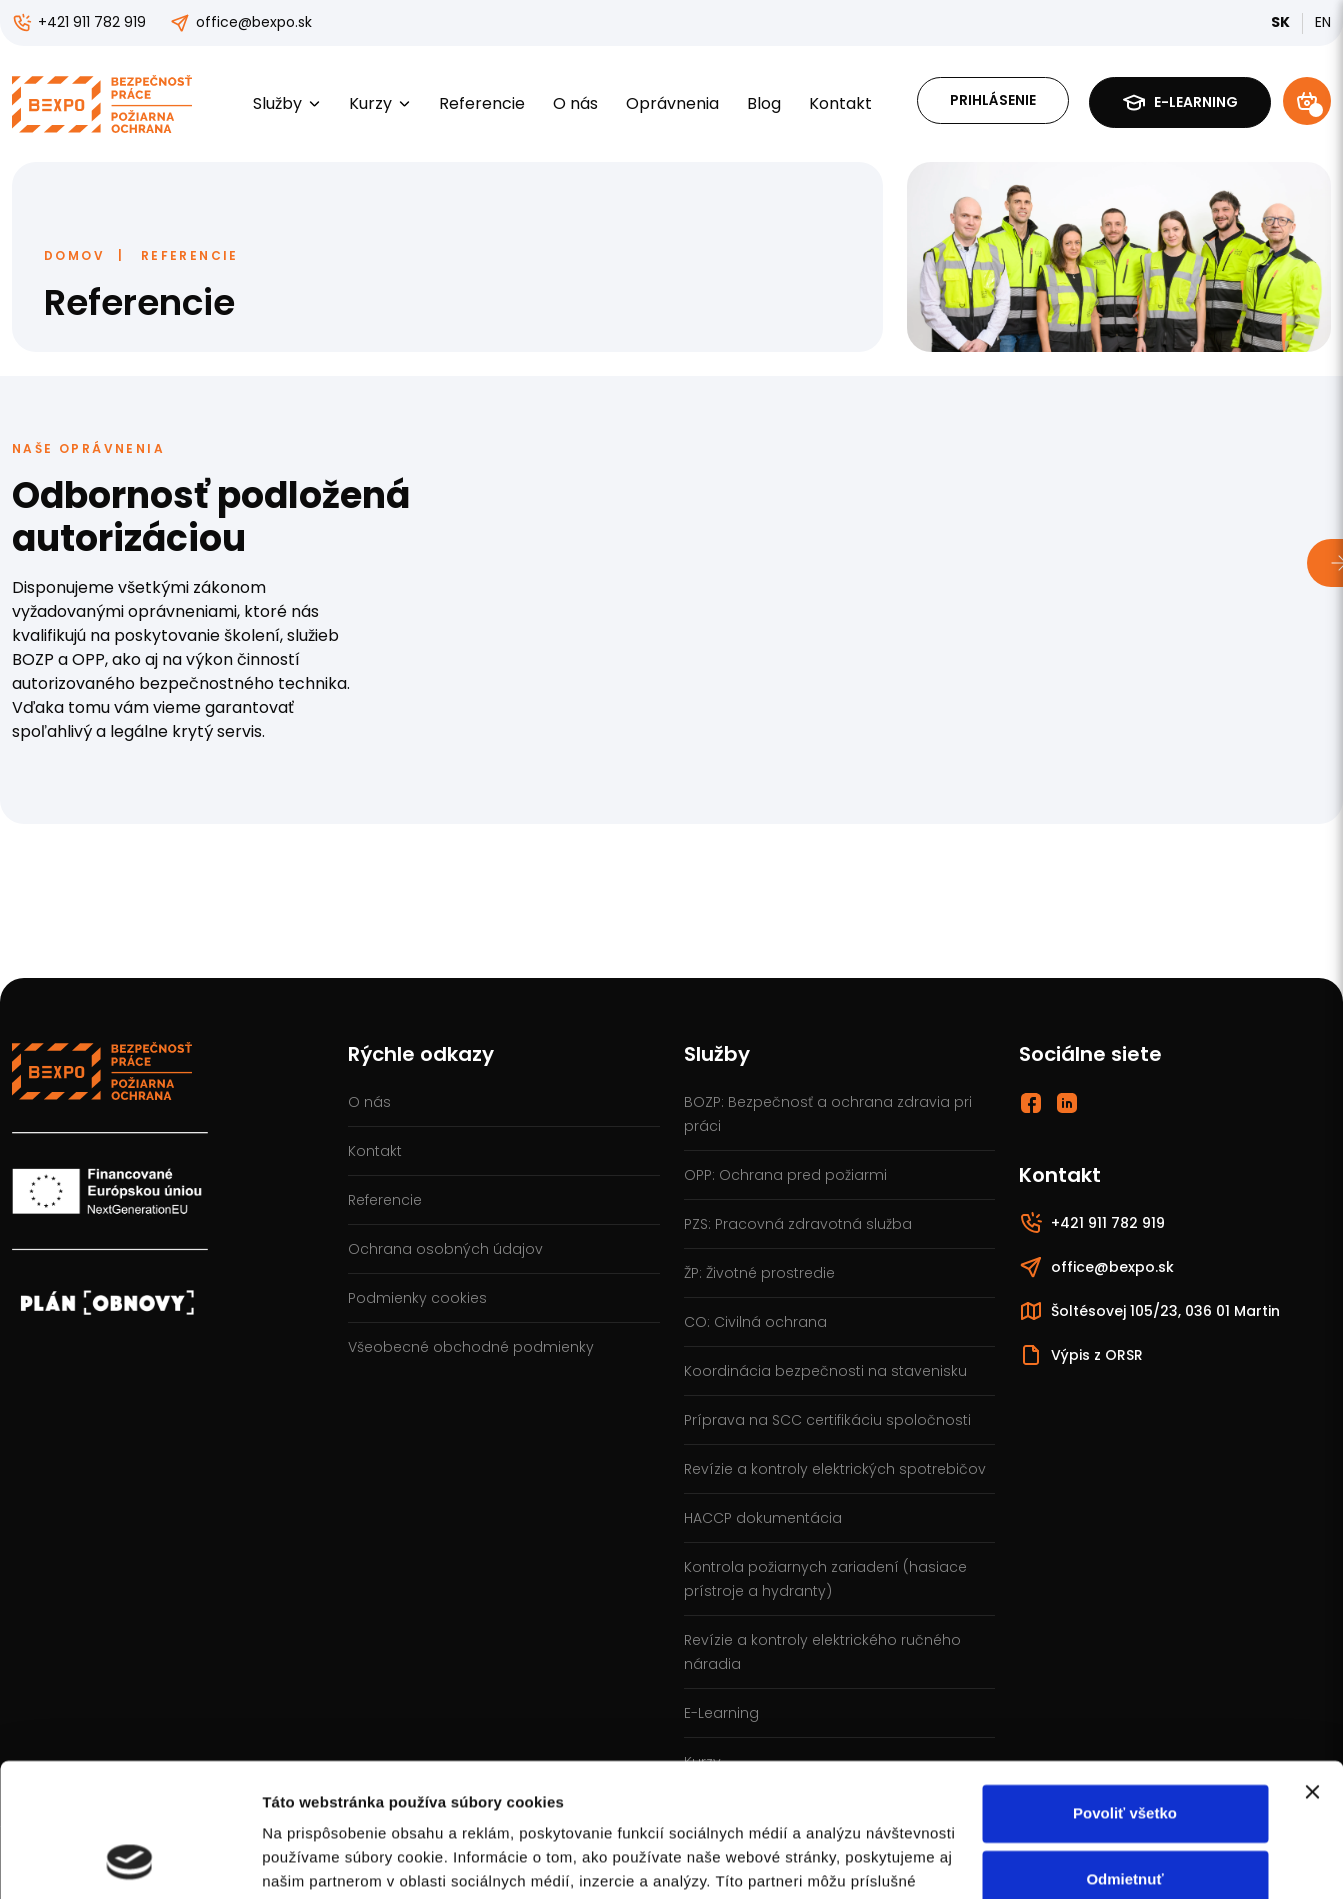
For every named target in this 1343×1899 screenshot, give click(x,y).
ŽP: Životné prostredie (759, 1273)
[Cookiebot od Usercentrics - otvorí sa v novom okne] (129, 1860)
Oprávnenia (672, 103)
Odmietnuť (1124, 1753)
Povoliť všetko (1125, 1688)
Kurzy (380, 103)
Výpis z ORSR (1081, 1355)
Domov (74, 255)
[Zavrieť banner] (1312, 1667)
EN (1323, 22)
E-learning (1180, 102)
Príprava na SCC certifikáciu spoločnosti (827, 1420)
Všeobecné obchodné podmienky (471, 1347)
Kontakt (840, 103)
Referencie (482, 103)
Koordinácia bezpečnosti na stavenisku (825, 1371)
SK (1280, 22)
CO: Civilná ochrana (755, 1322)
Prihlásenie (993, 100)
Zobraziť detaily (319, 1859)
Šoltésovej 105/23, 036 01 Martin (1149, 1311)
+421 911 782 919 (79, 22)
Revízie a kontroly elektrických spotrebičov (835, 1469)
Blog (764, 103)
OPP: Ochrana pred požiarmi (785, 1175)
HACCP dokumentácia (763, 1518)
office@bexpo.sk (241, 22)
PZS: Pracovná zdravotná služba (798, 1224)
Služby (287, 103)
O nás (575, 103)
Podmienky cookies (417, 1298)
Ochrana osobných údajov (445, 1249)
